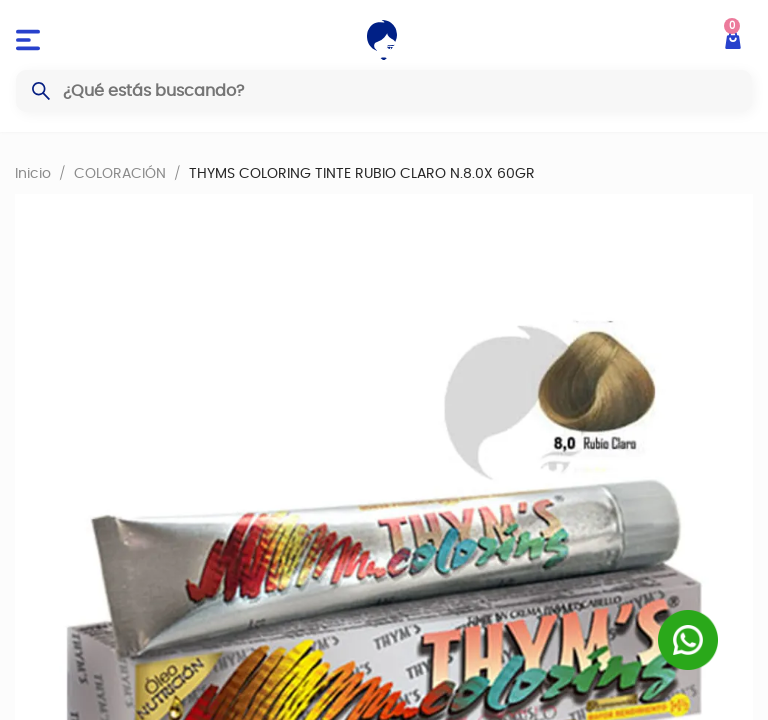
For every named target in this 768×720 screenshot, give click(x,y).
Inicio (33, 173)
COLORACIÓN (120, 173)
